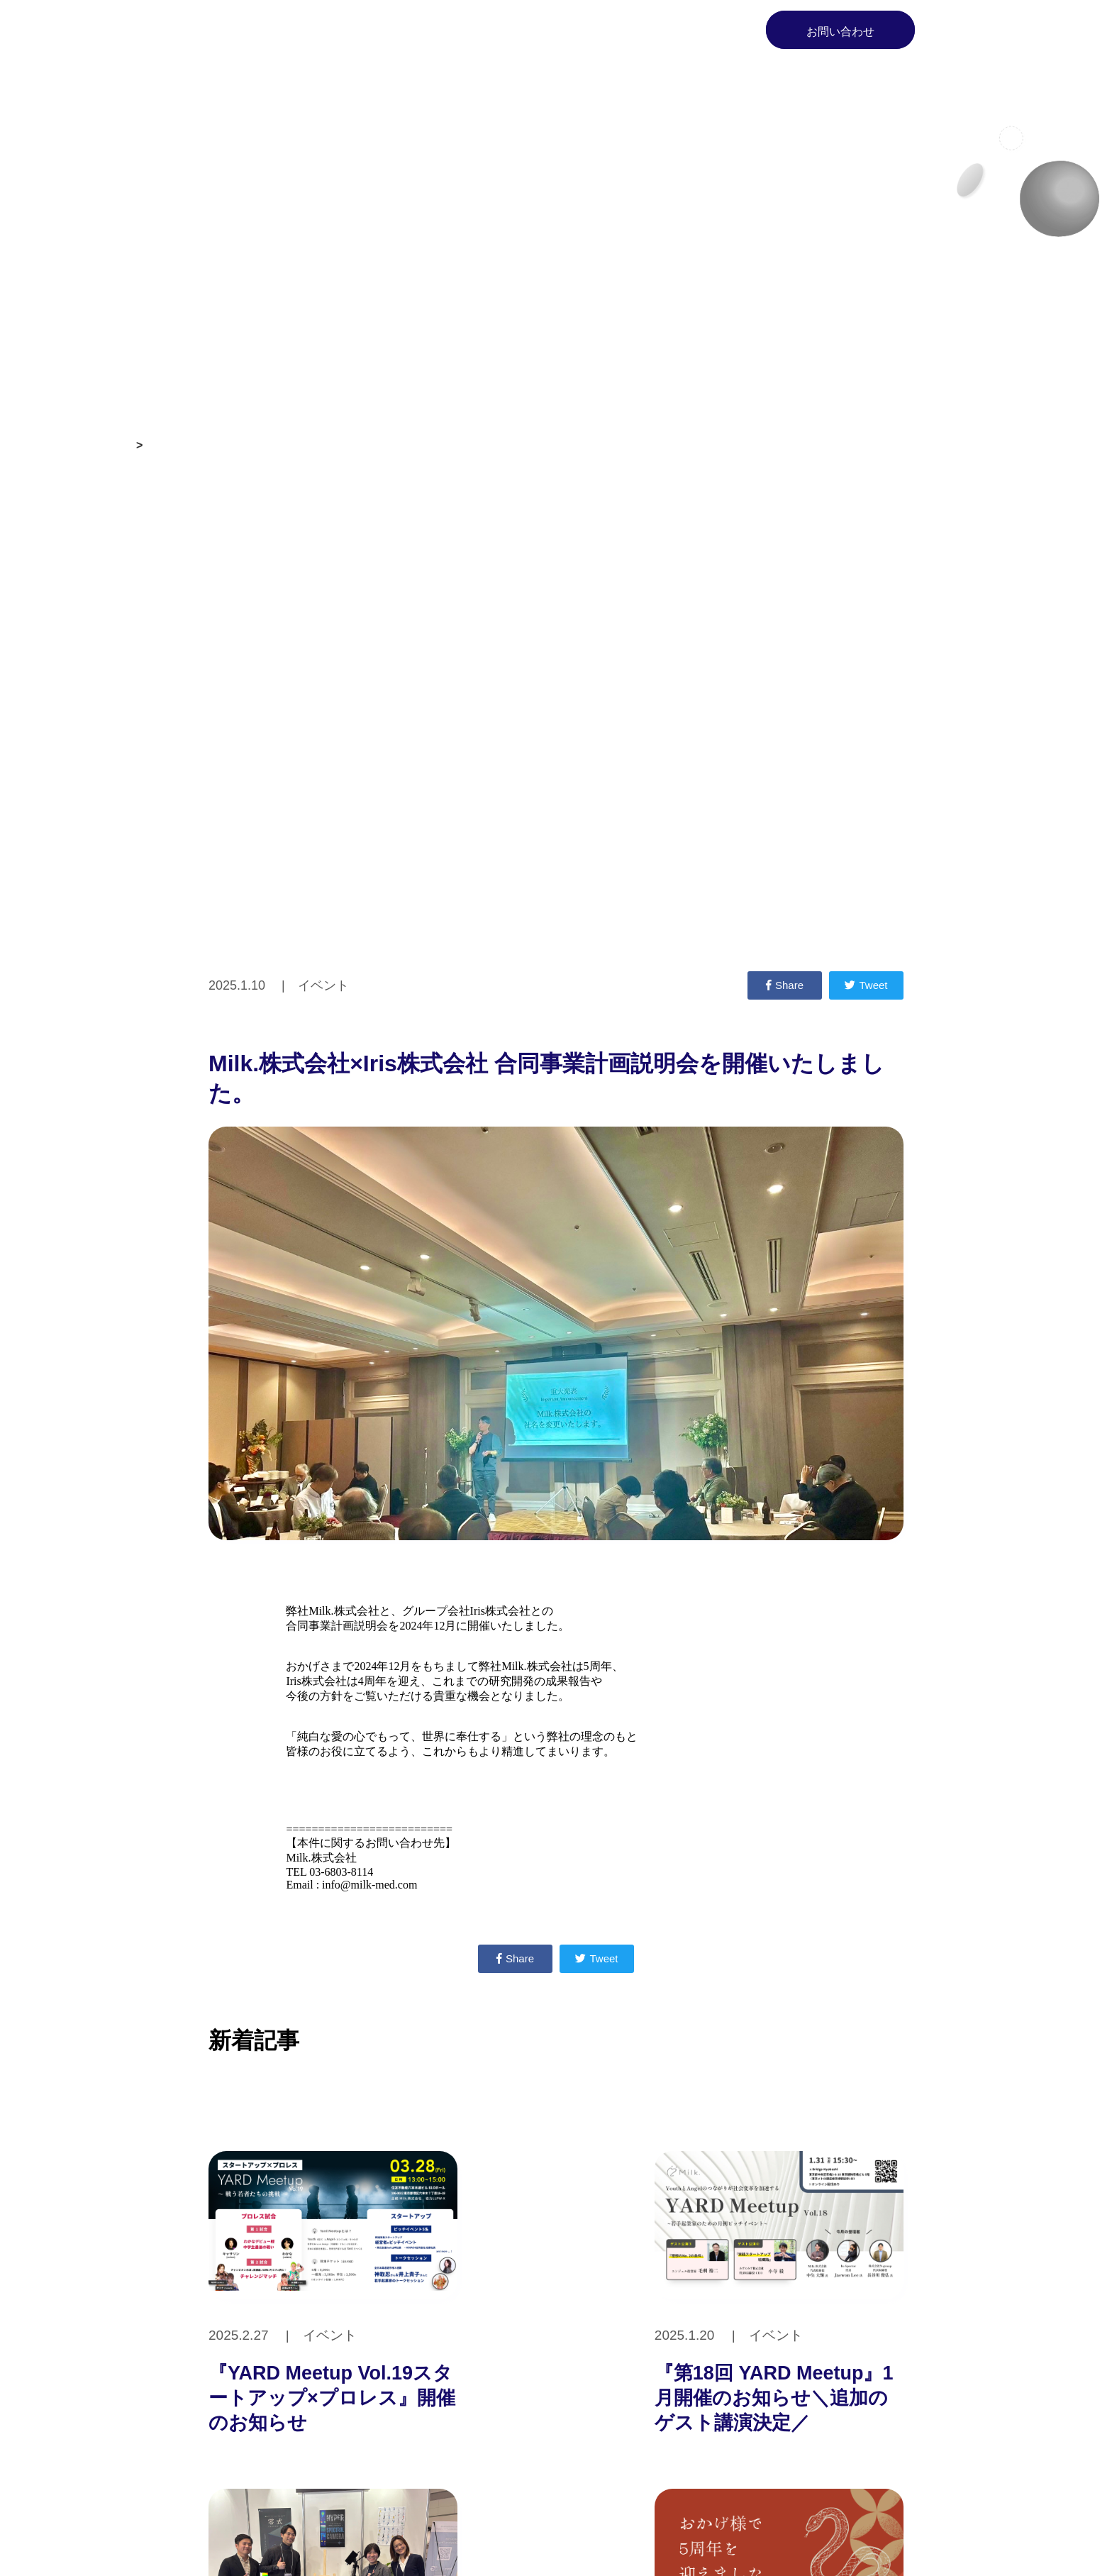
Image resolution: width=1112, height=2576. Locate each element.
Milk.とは (483, 30)
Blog (712, 30)
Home (399, 30)
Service (569, 30)
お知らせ (107, 445)
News (644, 29)
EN (978, 29)
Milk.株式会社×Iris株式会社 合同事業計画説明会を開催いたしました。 (327, 445)
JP (948, 29)
